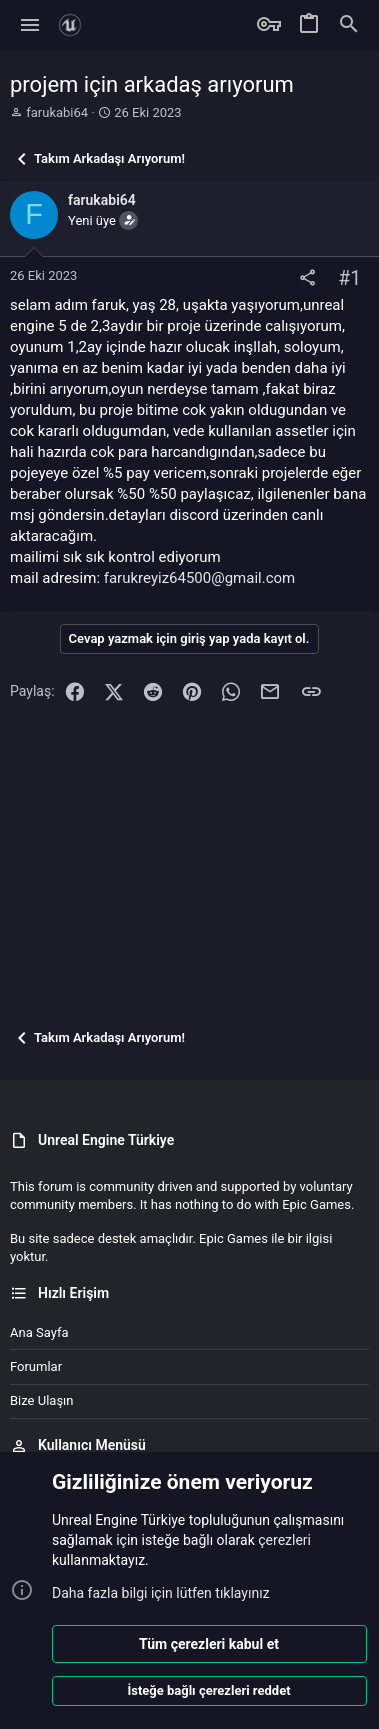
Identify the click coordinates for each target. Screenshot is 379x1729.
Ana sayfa (39, 1332)
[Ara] (349, 25)
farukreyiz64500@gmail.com (199, 578)
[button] (30, 25)
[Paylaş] (307, 278)
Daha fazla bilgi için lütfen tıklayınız (161, 1593)
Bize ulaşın (42, 1400)
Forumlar (36, 1366)
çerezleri (284, 1540)
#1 (349, 278)
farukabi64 (57, 112)
